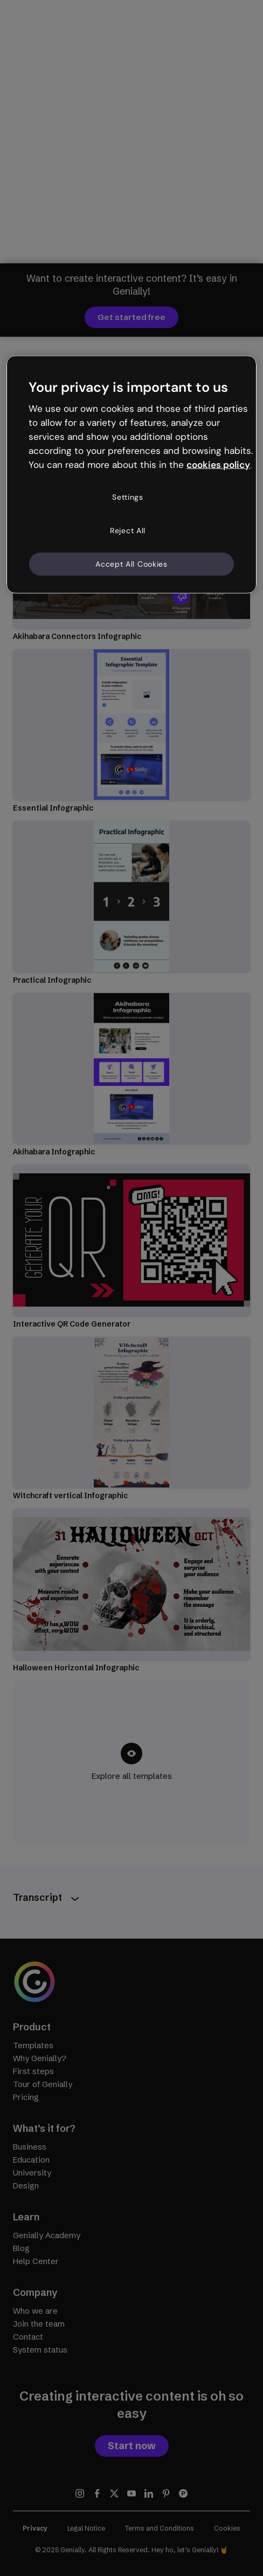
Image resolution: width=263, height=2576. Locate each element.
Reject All (128, 530)
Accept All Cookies (131, 563)
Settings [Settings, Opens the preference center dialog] (127, 497)
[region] (131, 475)
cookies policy (218, 464)
